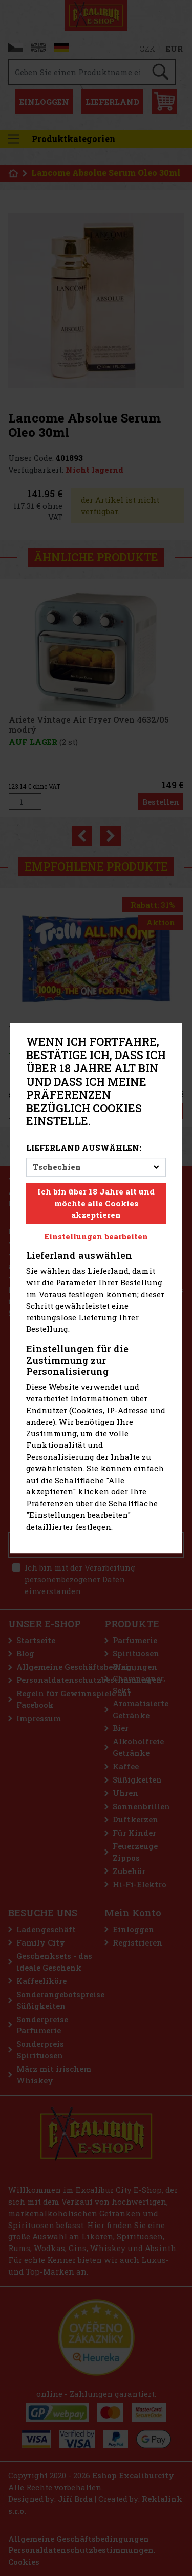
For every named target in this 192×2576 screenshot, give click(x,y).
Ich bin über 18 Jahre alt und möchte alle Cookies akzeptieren (96, 1203)
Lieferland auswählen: (83, 1148)
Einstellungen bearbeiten (96, 1237)
